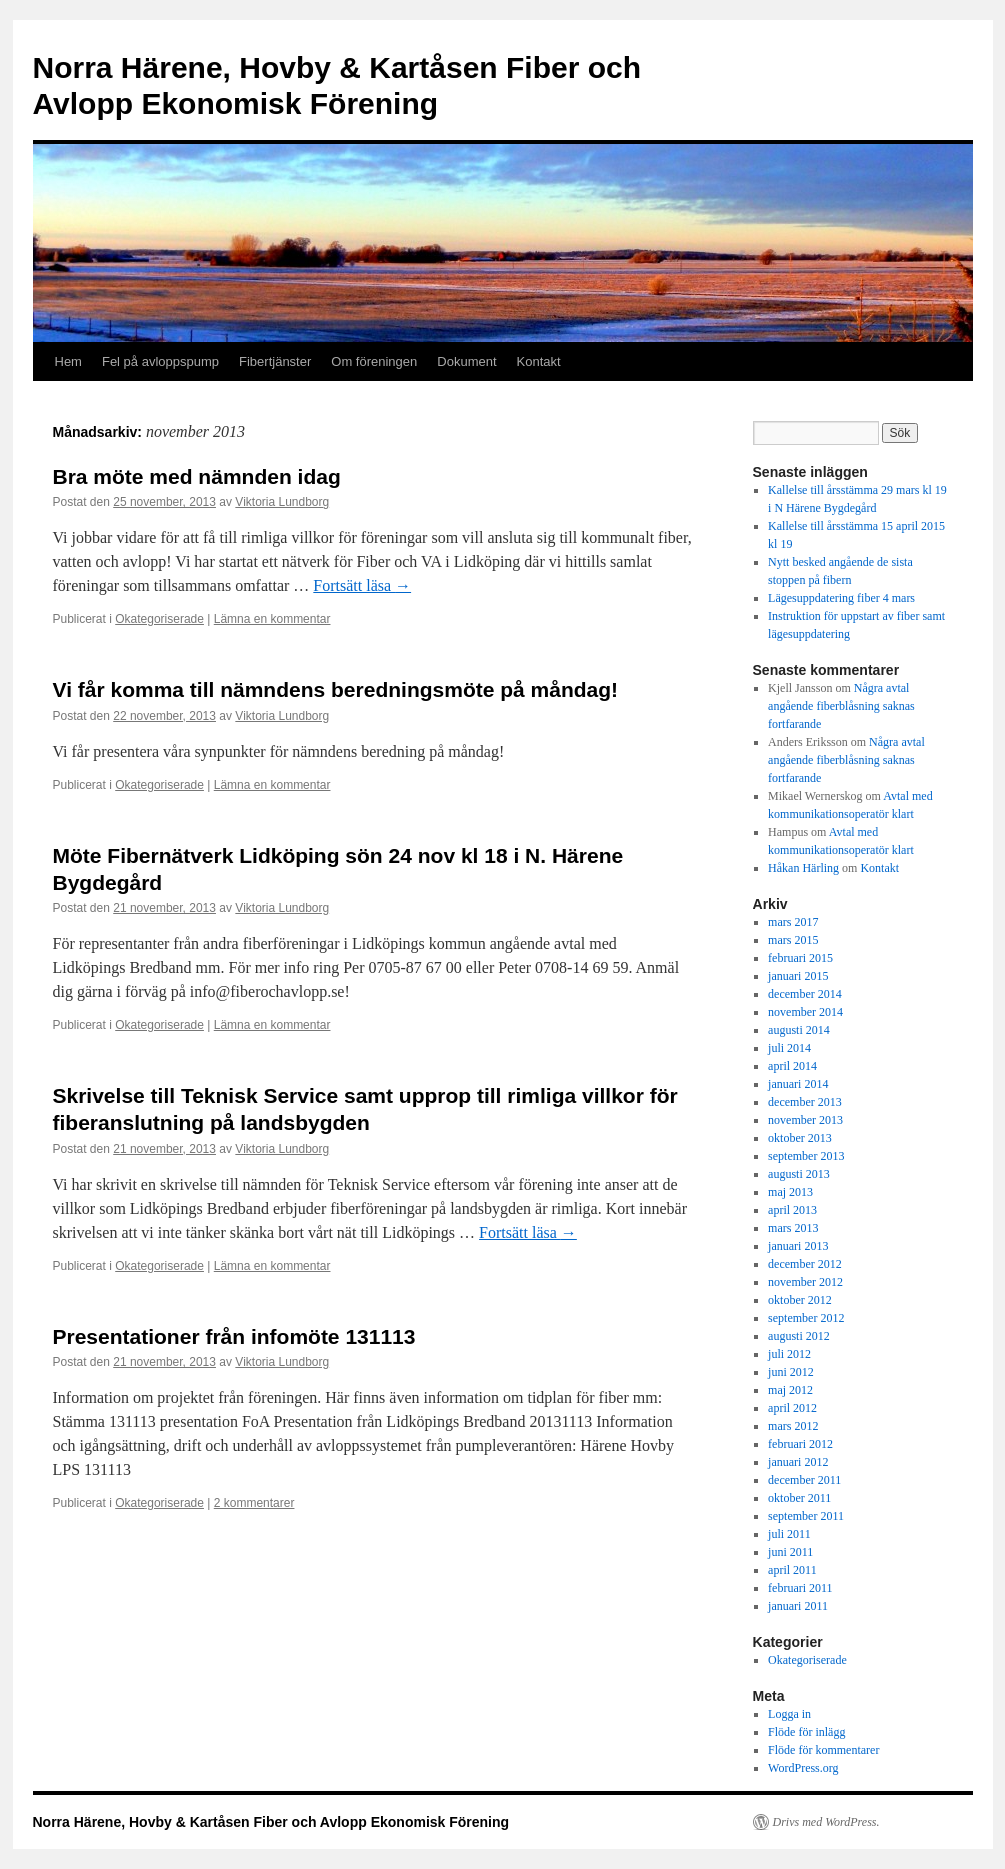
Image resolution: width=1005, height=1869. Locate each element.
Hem (68, 361)
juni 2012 (791, 1372)
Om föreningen (374, 361)
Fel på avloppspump (160, 361)
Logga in (789, 1714)
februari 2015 (800, 958)
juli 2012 (789, 1354)
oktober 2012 (800, 1300)
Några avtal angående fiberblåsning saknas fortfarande (841, 706)
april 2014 (792, 1066)
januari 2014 (798, 1084)
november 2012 (805, 1282)
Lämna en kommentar (272, 619)
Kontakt (539, 361)
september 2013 (806, 1156)
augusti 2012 (799, 1336)
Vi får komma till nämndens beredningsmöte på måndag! (336, 689)
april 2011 (792, 1570)
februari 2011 (800, 1588)
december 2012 (805, 1264)
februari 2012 (800, 1444)
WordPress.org (803, 1768)
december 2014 (805, 994)
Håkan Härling (803, 868)
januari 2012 (798, 1462)
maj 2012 (790, 1390)
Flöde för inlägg (806, 1732)
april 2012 (792, 1408)
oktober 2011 (799, 1498)
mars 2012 (793, 1426)
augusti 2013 (799, 1174)
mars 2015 (793, 940)
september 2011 (806, 1516)
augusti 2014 (799, 1030)
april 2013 (792, 1210)
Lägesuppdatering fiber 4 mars (841, 598)
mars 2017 (793, 922)
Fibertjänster (275, 361)
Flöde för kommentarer (823, 1750)
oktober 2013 (800, 1138)
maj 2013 (790, 1192)
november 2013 (805, 1120)
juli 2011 (789, 1534)
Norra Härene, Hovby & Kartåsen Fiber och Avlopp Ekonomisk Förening (271, 1822)
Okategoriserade (159, 619)
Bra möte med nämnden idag (197, 476)
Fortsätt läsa (362, 585)
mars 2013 (793, 1228)
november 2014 (805, 1012)
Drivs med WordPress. (826, 1822)
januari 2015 (798, 976)
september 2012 (806, 1318)
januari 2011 (798, 1606)
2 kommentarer (254, 1503)
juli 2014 (789, 1048)
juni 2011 (790, 1552)
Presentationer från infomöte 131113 (234, 1336)
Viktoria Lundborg (282, 502)
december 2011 (804, 1480)
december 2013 (805, 1102)
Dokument (466, 361)
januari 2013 (798, 1246)
